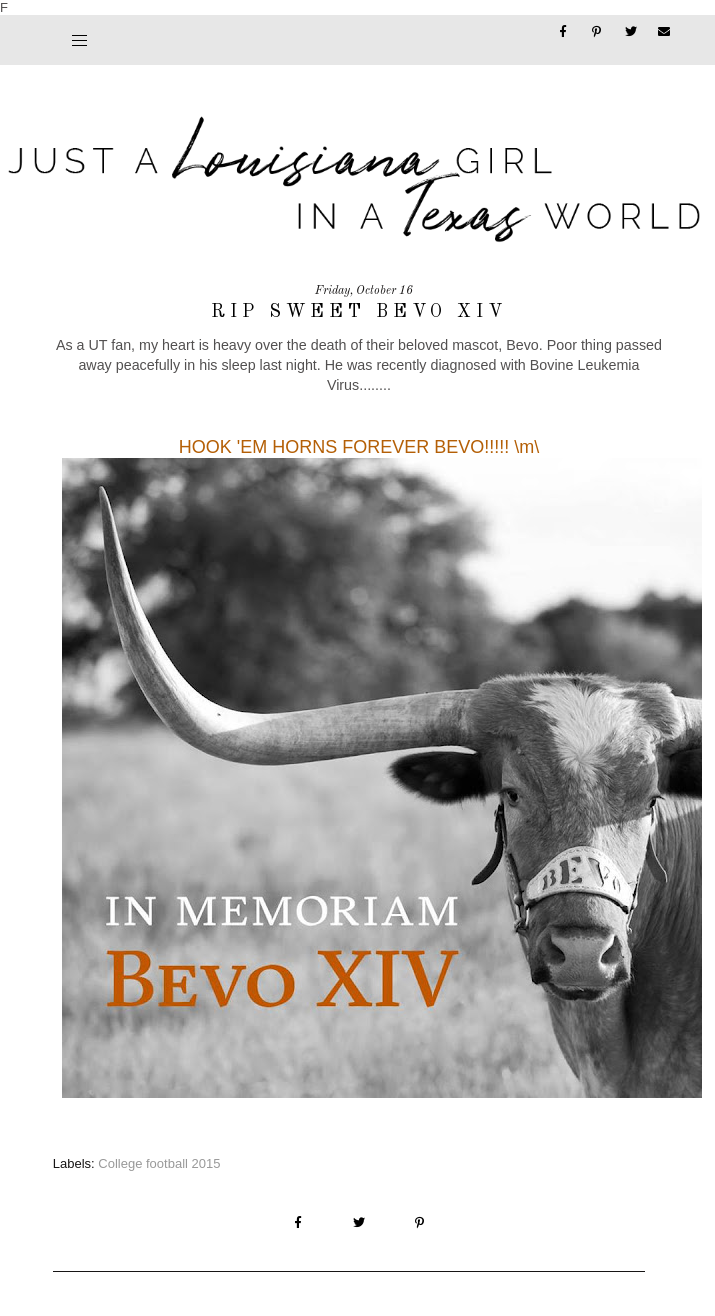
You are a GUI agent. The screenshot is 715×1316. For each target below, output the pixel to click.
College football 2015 (159, 1163)
